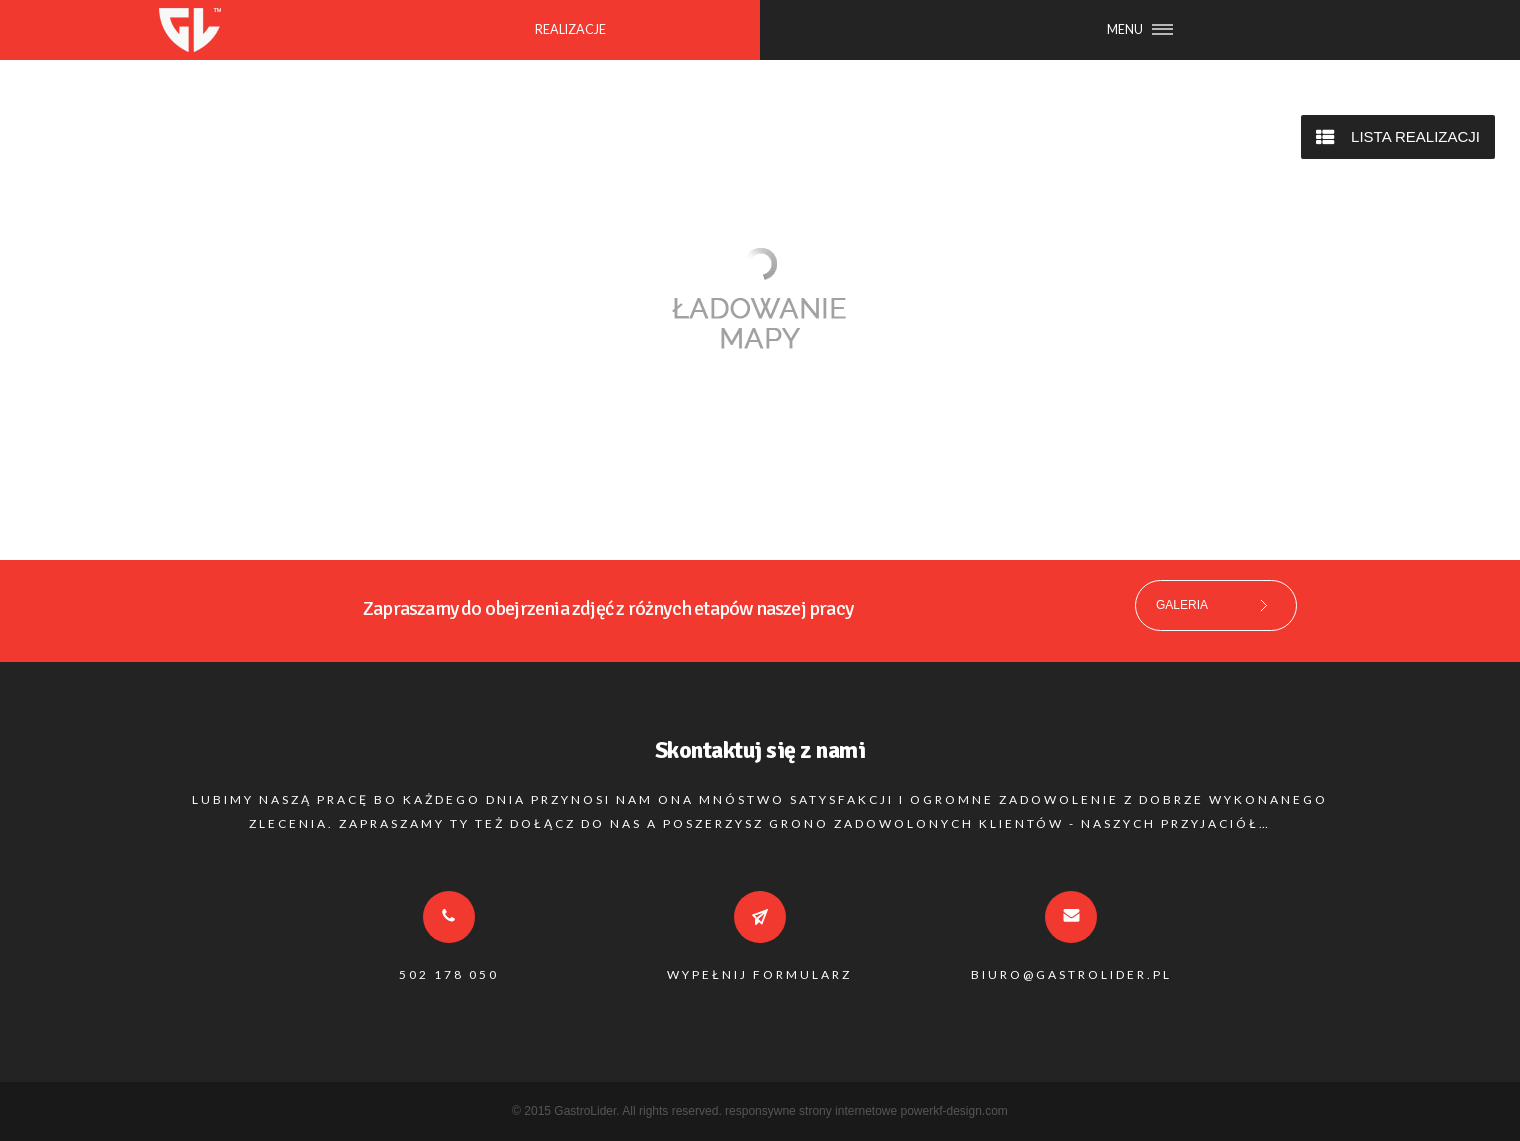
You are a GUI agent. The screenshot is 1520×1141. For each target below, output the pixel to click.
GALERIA (1182, 605)
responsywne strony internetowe (811, 1111)
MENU (1125, 29)
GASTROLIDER (190, 30)
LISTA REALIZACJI (1415, 136)
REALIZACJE (570, 29)
